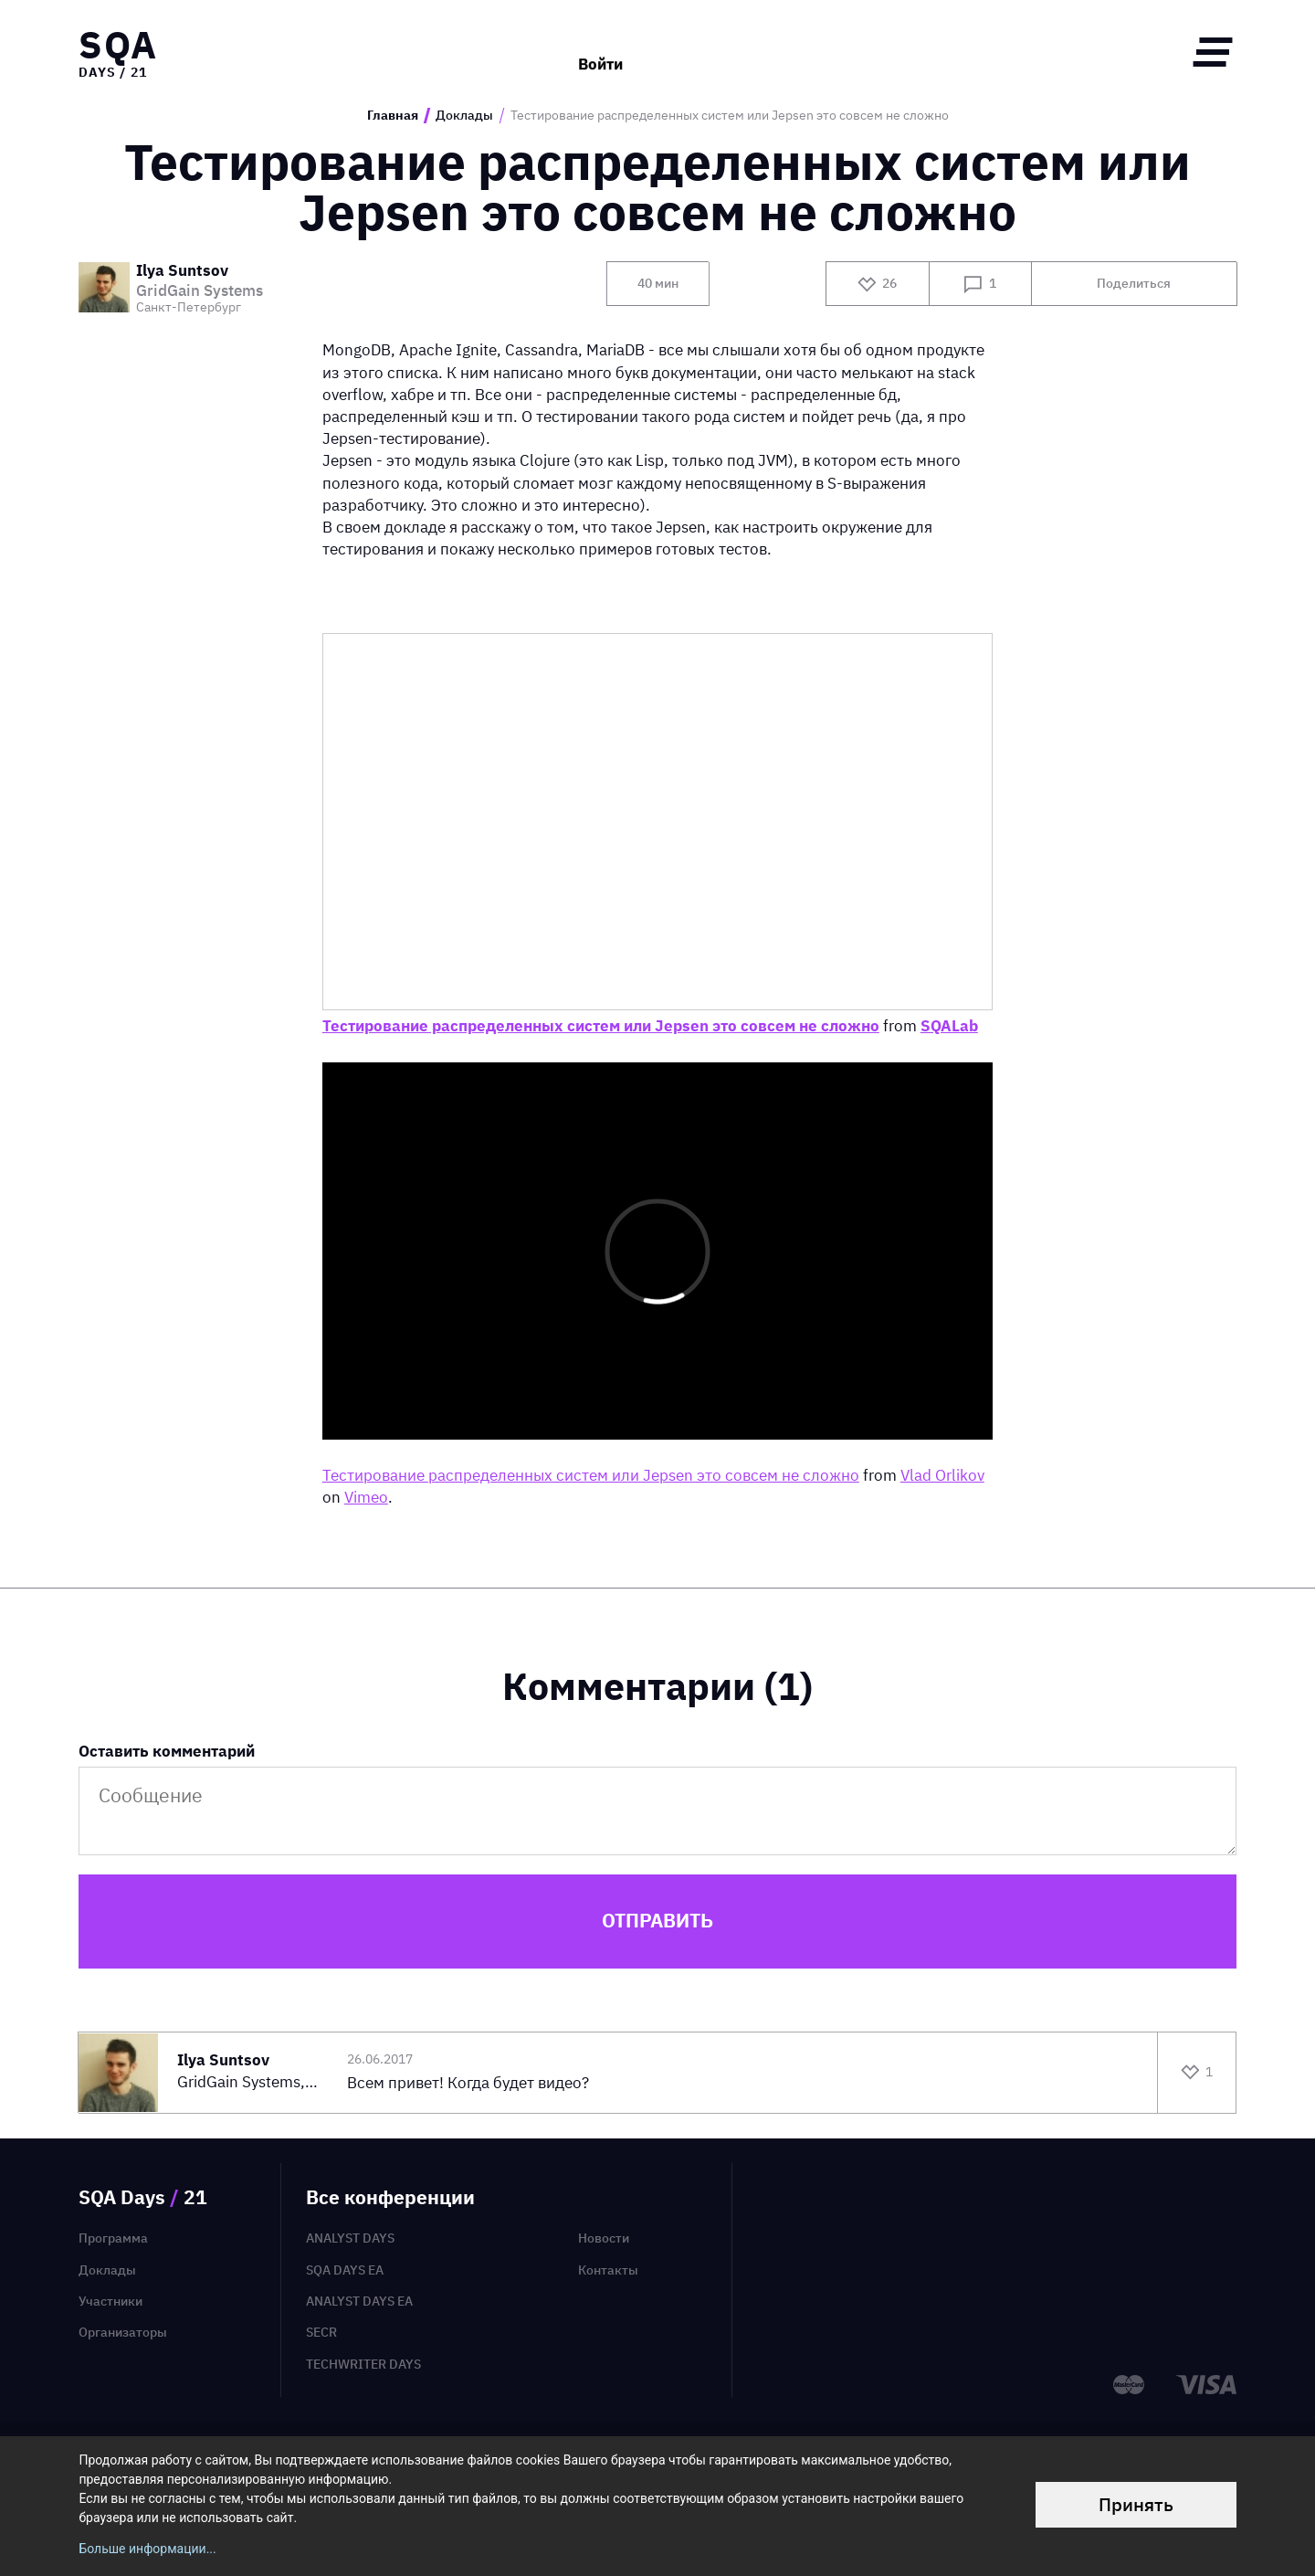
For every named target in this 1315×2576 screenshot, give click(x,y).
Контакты (608, 2270)
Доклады (464, 115)
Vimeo (366, 1496)
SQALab (949, 1025)
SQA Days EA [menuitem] (345, 2270)
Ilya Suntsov (182, 271)
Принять (1136, 2504)
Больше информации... (147, 2548)
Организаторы (123, 2332)
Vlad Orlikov (942, 1474)
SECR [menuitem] (321, 2332)
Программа (113, 2238)
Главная (392, 115)
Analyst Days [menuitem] (350, 2238)
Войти (600, 51)
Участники (110, 2301)
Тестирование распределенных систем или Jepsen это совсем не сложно (600, 1025)
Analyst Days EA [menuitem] (359, 2301)
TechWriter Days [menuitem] (363, 2364)
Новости (603, 2238)
